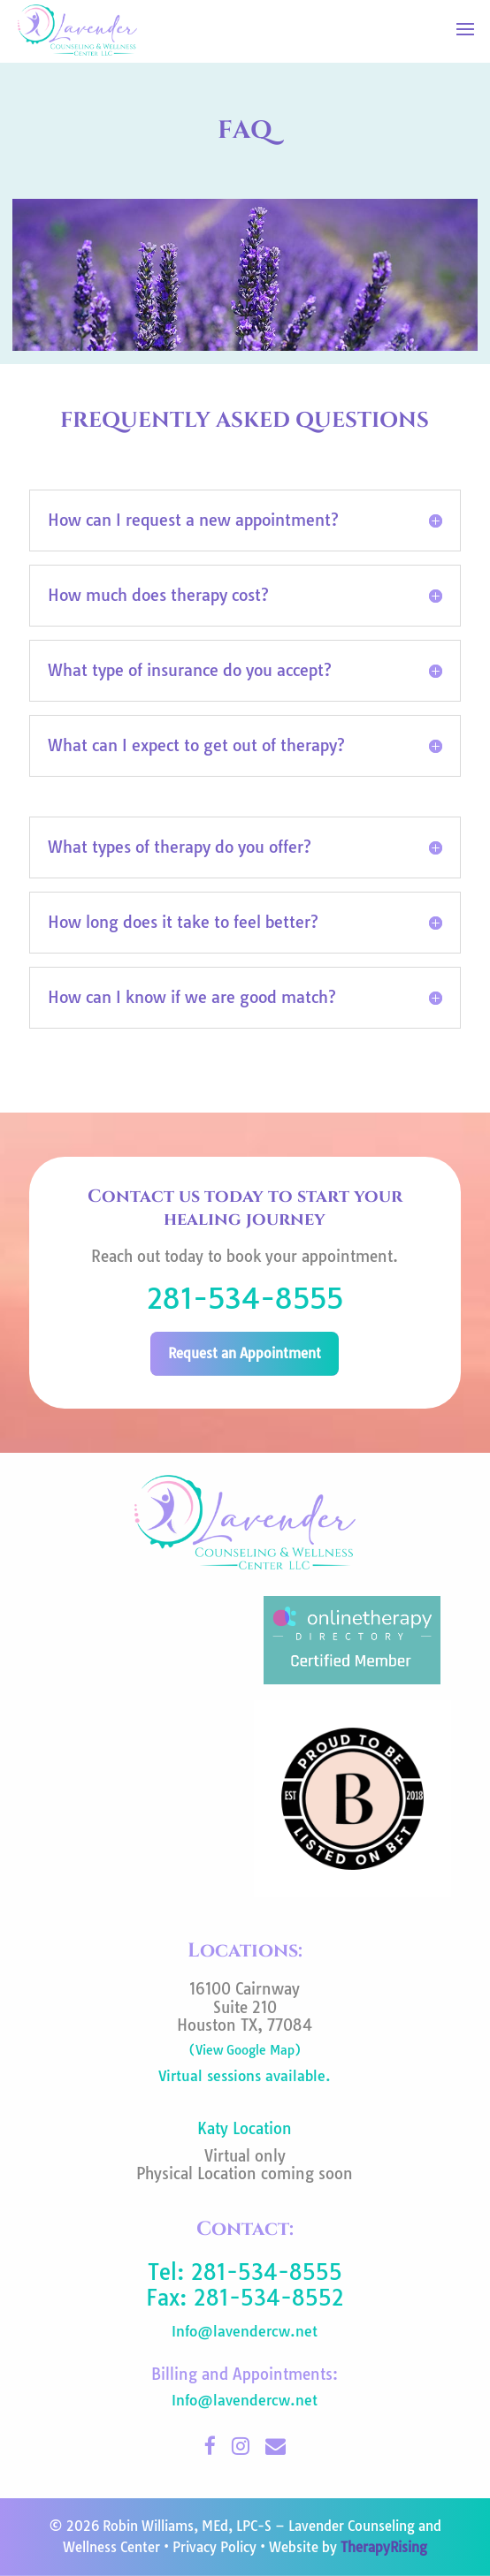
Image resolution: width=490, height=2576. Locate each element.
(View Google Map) (245, 2050)
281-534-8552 (269, 2297)
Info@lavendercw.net (245, 2331)
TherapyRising (384, 2547)
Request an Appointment (244, 1353)
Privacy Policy (214, 2547)
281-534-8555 (245, 1298)
